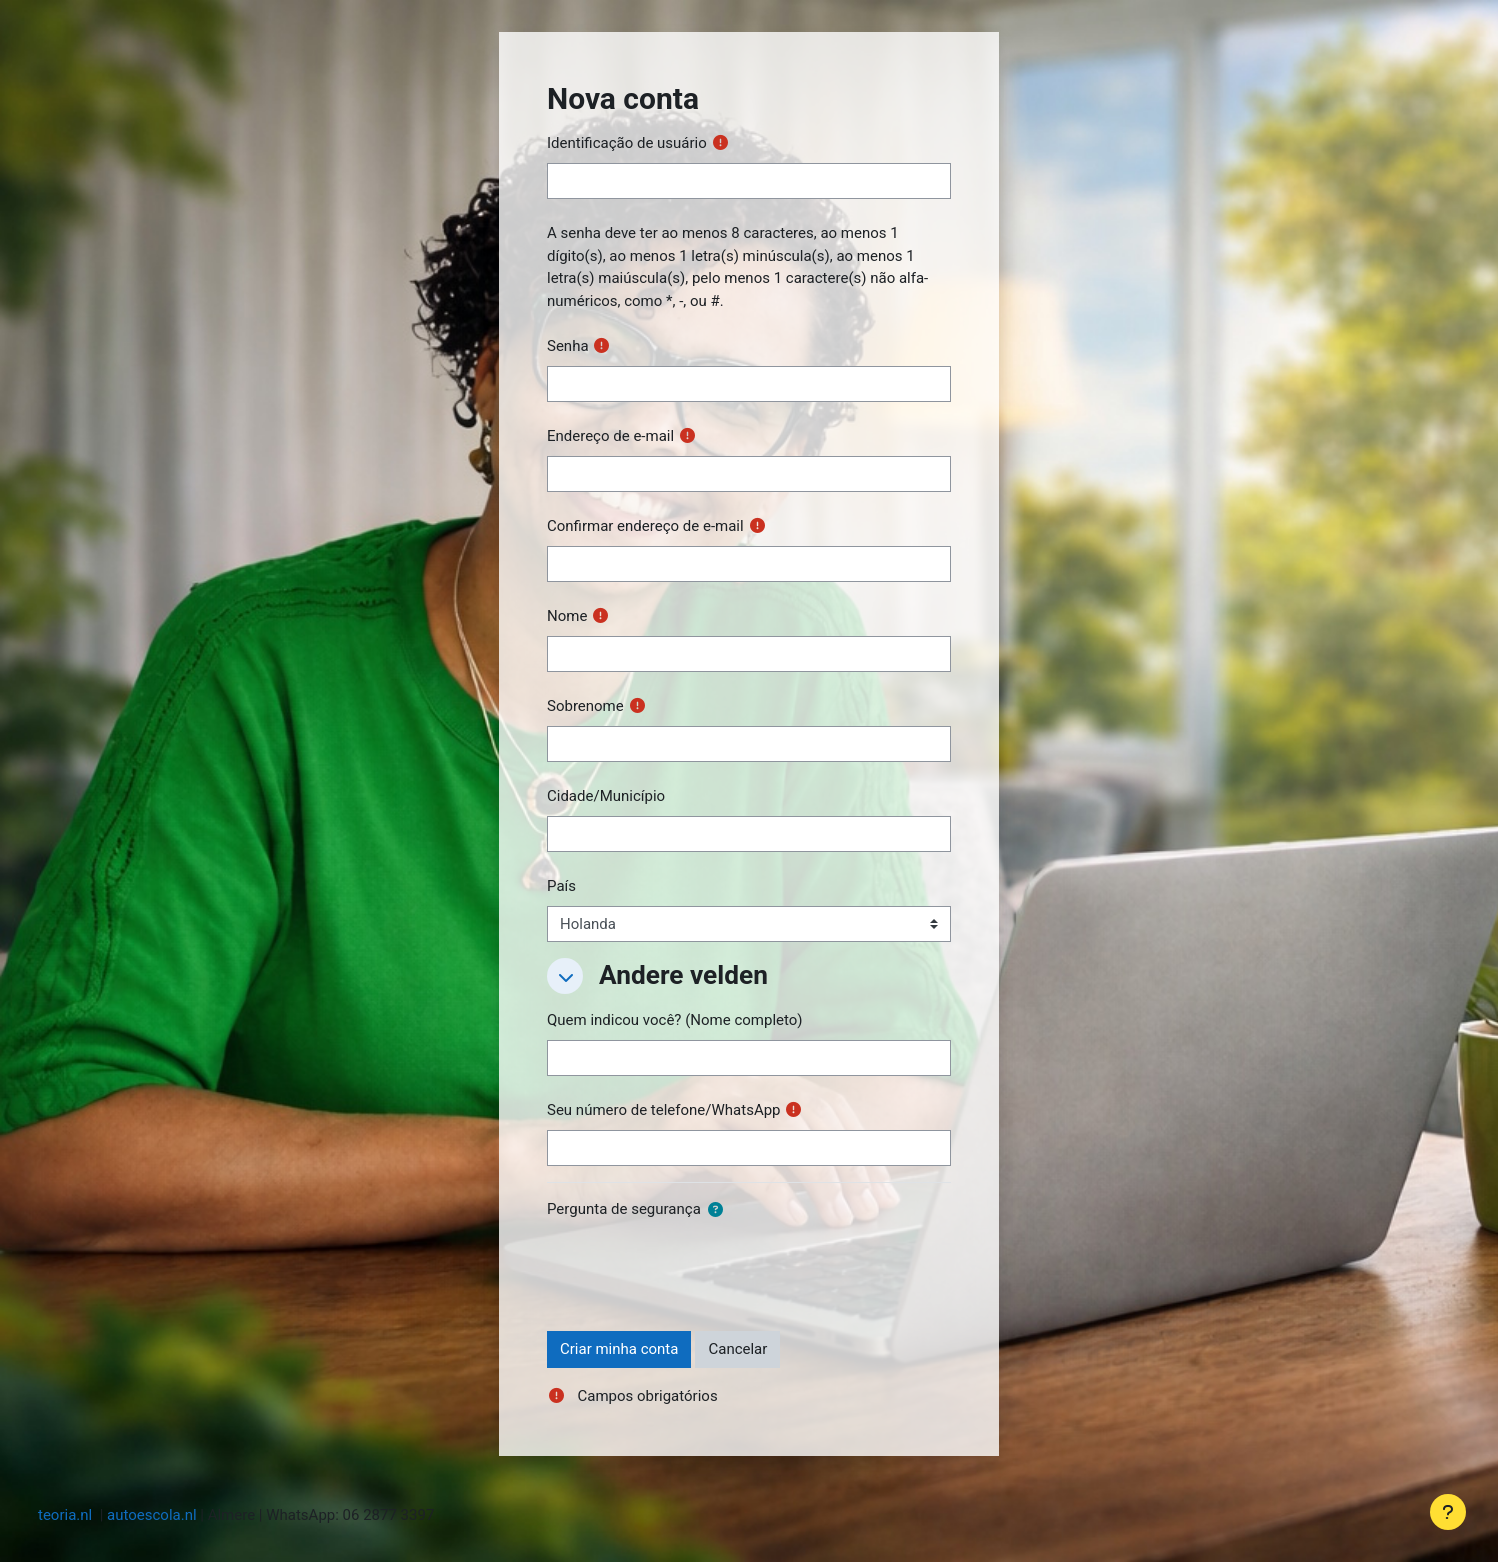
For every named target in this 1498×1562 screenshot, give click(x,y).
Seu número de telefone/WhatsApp (664, 1110)
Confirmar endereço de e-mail (645, 526)
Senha (568, 346)
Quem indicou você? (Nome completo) (675, 1020)
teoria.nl (65, 1515)
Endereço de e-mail (610, 436)
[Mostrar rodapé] (1448, 1512)
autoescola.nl (152, 1515)
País (561, 886)
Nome (567, 616)
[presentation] (699, 1268)
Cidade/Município (606, 796)
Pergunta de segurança (624, 1209)
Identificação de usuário (627, 143)
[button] (565, 976)
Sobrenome (585, 706)
